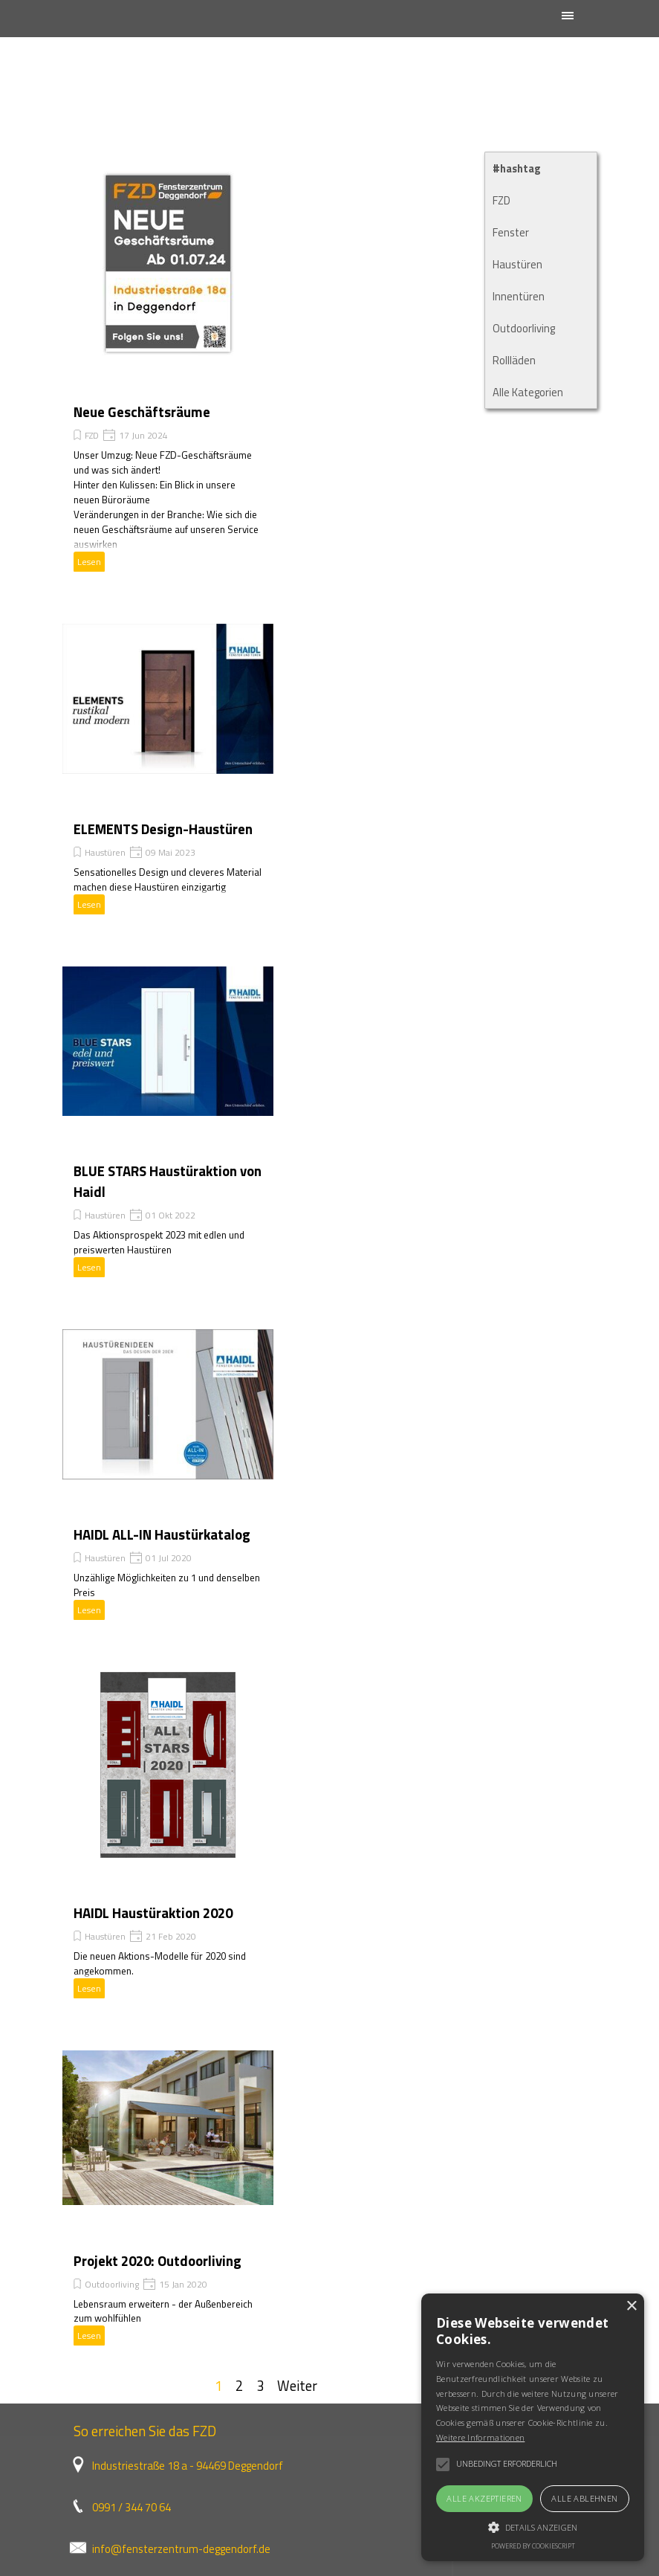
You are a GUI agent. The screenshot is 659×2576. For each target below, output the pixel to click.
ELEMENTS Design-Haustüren (163, 829)
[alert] (532, 2427)
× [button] (631, 2306)
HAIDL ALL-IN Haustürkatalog (162, 1534)
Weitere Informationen (480, 2437)
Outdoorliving (112, 2284)
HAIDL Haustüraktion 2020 (153, 1912)
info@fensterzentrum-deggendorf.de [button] (181, 2548)
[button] (532, 2525)
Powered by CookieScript (533, 2546)
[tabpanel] (253, 2506)
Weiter (297, 2385)
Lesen (89, 562)
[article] (168, 371)
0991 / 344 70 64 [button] (131, 2507)
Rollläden (514, 360)
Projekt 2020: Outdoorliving (157, 2260)
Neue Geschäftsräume (142, 411)
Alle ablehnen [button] (584, 2498)
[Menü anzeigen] (568, 15)
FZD (92, 435)
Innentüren (519, 296)
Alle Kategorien (528, 392)
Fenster (511, 232)
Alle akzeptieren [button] (484, 2498)
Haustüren (105, 852)
